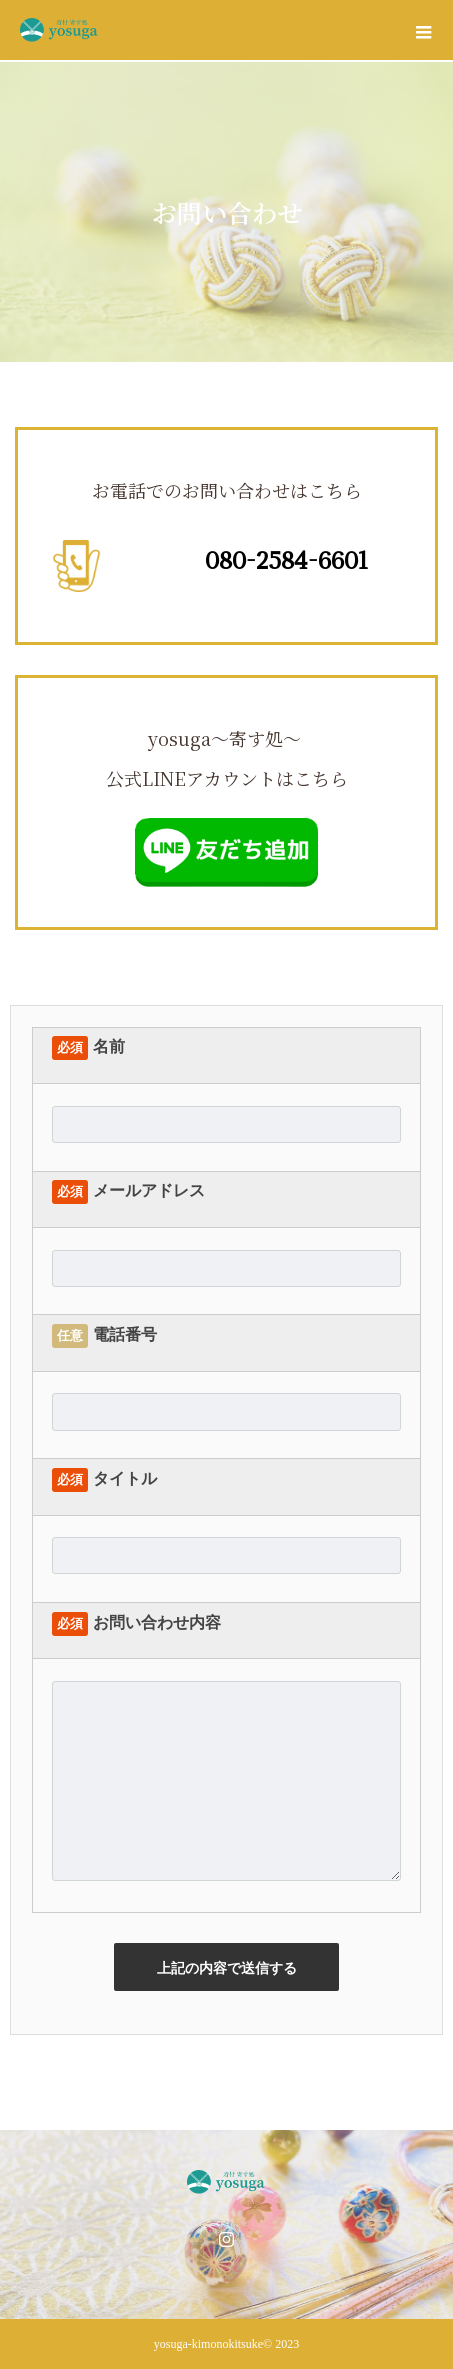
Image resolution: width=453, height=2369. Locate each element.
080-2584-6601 (286, 560)
